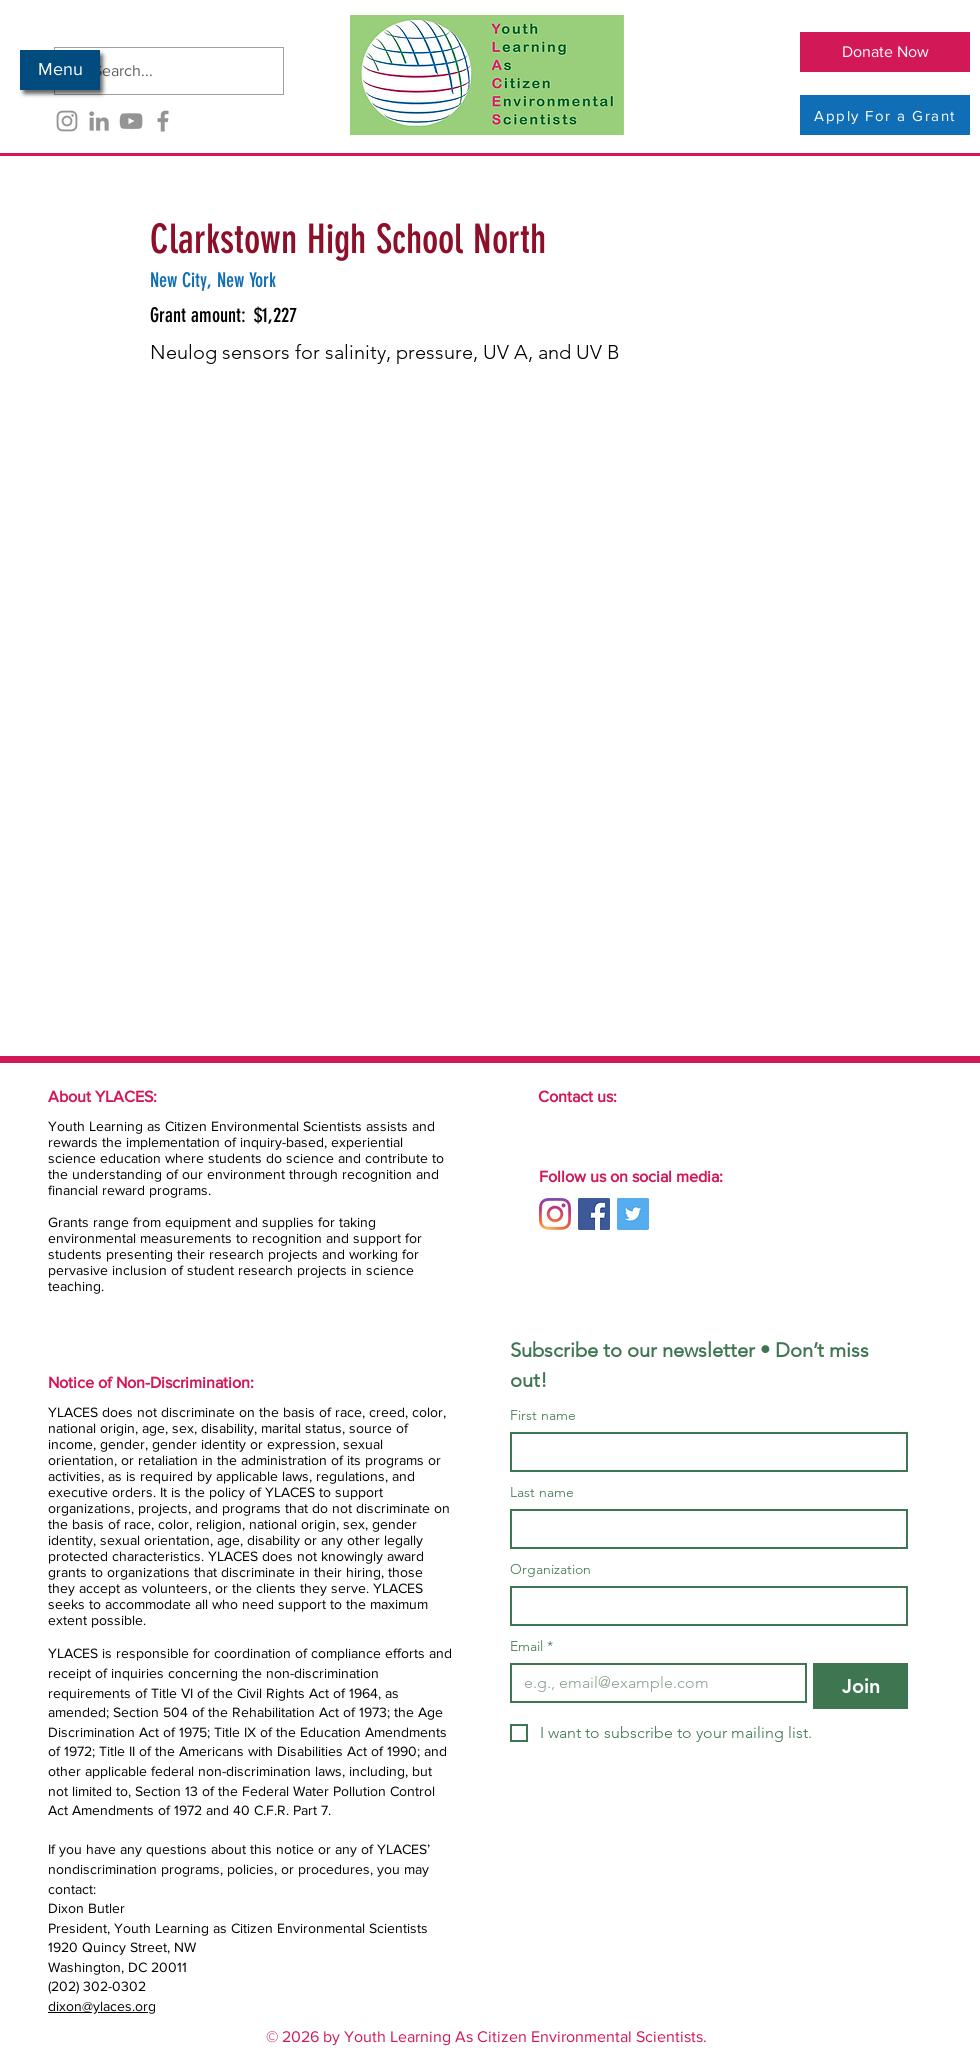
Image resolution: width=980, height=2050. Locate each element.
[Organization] (703, 1606)
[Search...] (167, 71)
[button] (60, 70)
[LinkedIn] (99, 121)
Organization (550, 1569)
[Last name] (703, 1529)
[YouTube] (131, 121)
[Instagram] (67, 121)
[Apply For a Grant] (885, 115)
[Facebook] (163, 121)
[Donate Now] (885, 52)
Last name (542, 1492)
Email (531, 1646)
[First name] (703, 1452)
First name (543, 1415)
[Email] (652, 1683)
